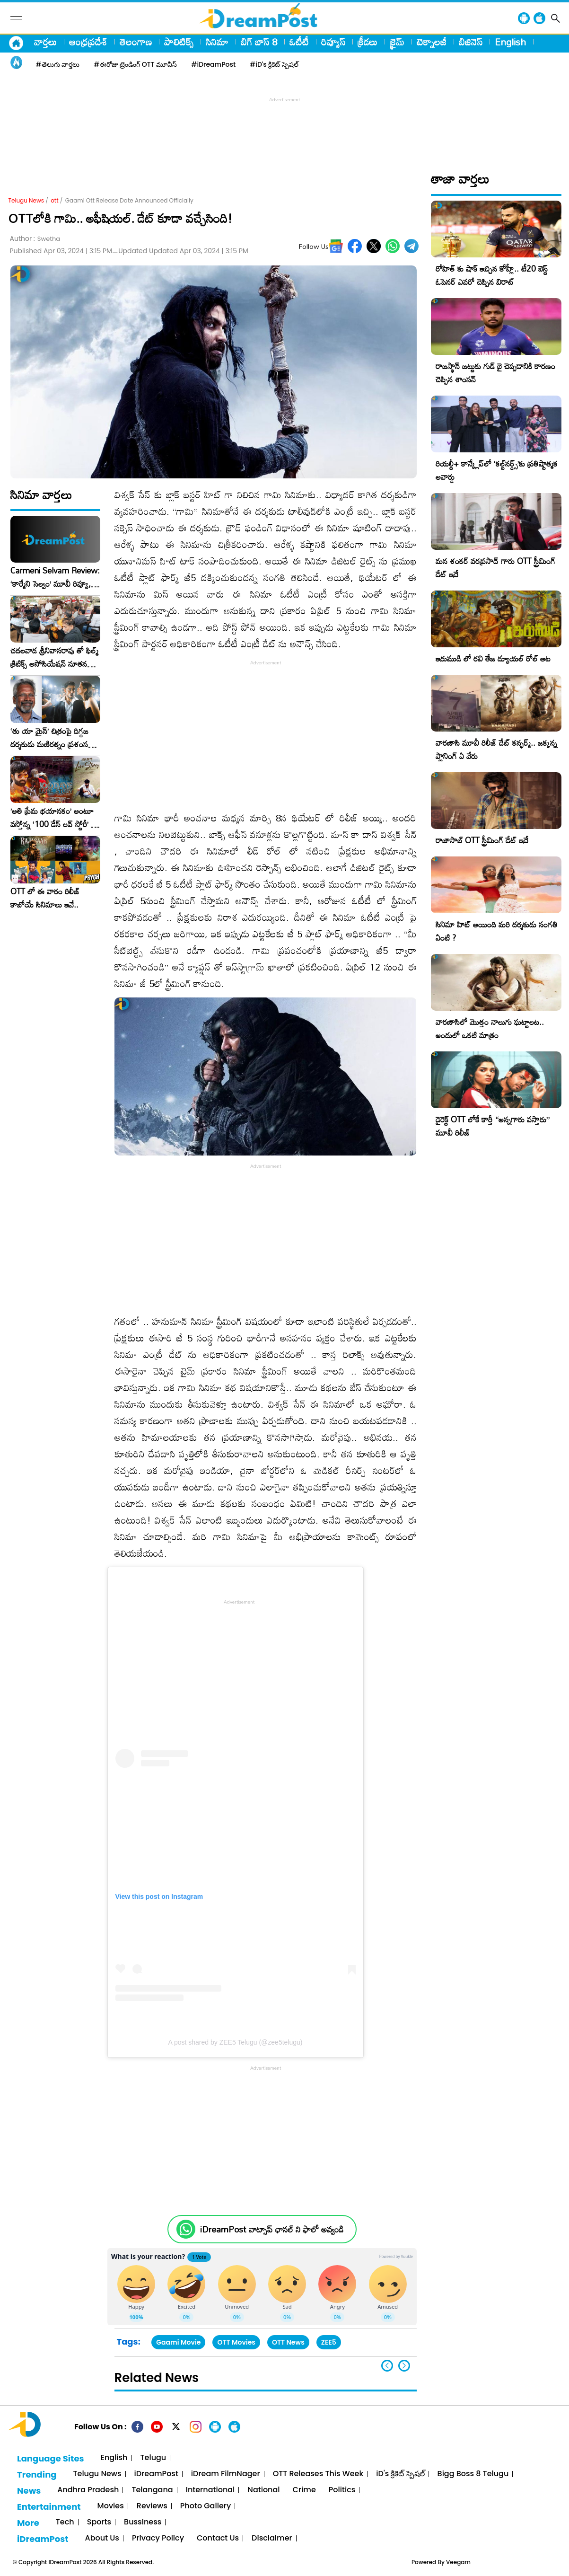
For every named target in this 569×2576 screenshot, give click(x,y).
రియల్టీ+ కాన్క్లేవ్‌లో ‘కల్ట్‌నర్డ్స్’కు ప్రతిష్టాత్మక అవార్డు (497, 470)
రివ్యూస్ (333, 41)
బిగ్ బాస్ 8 (259, 41)
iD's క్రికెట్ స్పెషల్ (400, 2474)
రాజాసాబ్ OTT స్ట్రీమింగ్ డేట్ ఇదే (482, 840)
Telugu (153, 2458)
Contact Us (218, 2538)
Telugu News (26, 200)
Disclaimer (272, 2538)
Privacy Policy (158, 2538)
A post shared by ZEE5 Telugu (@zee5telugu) (235, 2042)
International (210, 2490)
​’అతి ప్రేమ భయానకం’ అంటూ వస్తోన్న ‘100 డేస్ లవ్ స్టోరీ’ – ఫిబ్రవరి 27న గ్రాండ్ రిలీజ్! (53, 817)
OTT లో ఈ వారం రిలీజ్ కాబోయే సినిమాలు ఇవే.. (45, 898)
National (263, 2490)
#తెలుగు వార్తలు (58, 64)
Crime (304, 2490)
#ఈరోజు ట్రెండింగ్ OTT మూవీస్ (135, 64)
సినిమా (217, 41)
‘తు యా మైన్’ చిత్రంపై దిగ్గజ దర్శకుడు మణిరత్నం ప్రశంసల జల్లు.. (51, 737)
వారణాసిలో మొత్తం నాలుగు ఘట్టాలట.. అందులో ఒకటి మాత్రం (490, 1028)
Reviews (152, 2506)
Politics (342, 2490)
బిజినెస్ (470, 41)
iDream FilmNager (225, 2474)
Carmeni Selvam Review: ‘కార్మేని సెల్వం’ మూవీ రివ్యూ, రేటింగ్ (55, 577)
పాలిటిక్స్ (178, 41)
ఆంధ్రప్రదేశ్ (88, 41)
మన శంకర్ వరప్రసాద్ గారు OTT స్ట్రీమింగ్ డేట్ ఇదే (495, 567)
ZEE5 (328, 2342)
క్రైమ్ (397, 41)
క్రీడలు (367, 41)
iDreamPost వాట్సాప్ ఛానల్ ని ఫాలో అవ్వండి (271, 2229)
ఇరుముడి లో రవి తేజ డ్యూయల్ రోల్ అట (493, 658)
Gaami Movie (178, 2342)
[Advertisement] (284, 126)
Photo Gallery (205, 2506)
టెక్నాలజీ (431, 41)
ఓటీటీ (299, 41)
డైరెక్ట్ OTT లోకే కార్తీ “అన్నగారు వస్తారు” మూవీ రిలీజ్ (493, 1126)
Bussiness (142, 2522)
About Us (102, 2538)
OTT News (288, 2342)
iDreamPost (156, 2474)
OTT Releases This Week (318, 2474)
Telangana (152, 2490)
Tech (65, 2522)
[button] (404, 2366)
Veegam (458, 2562)
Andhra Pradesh (88, 2490)
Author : (35, 239)
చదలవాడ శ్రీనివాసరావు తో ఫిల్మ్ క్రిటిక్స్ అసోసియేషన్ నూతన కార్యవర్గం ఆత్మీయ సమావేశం (54, 657)
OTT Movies (236, 2342)
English (510, 41)
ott (54, 200)
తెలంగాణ (136, 41)
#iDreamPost (213, 64)
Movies (110, 2506)
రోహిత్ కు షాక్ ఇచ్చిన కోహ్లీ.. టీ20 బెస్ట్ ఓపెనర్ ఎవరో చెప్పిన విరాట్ (492, 275)
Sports (99, 2522)
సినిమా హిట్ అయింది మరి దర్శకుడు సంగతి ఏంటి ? (497, 931)
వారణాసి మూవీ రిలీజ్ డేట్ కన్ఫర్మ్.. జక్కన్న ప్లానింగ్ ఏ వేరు (496, 749)
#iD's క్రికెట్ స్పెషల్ (274, 64)
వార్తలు (45, 41)
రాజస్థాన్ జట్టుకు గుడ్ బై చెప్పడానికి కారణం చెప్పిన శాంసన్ (495, 372)
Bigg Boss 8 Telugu (473, 2474)
